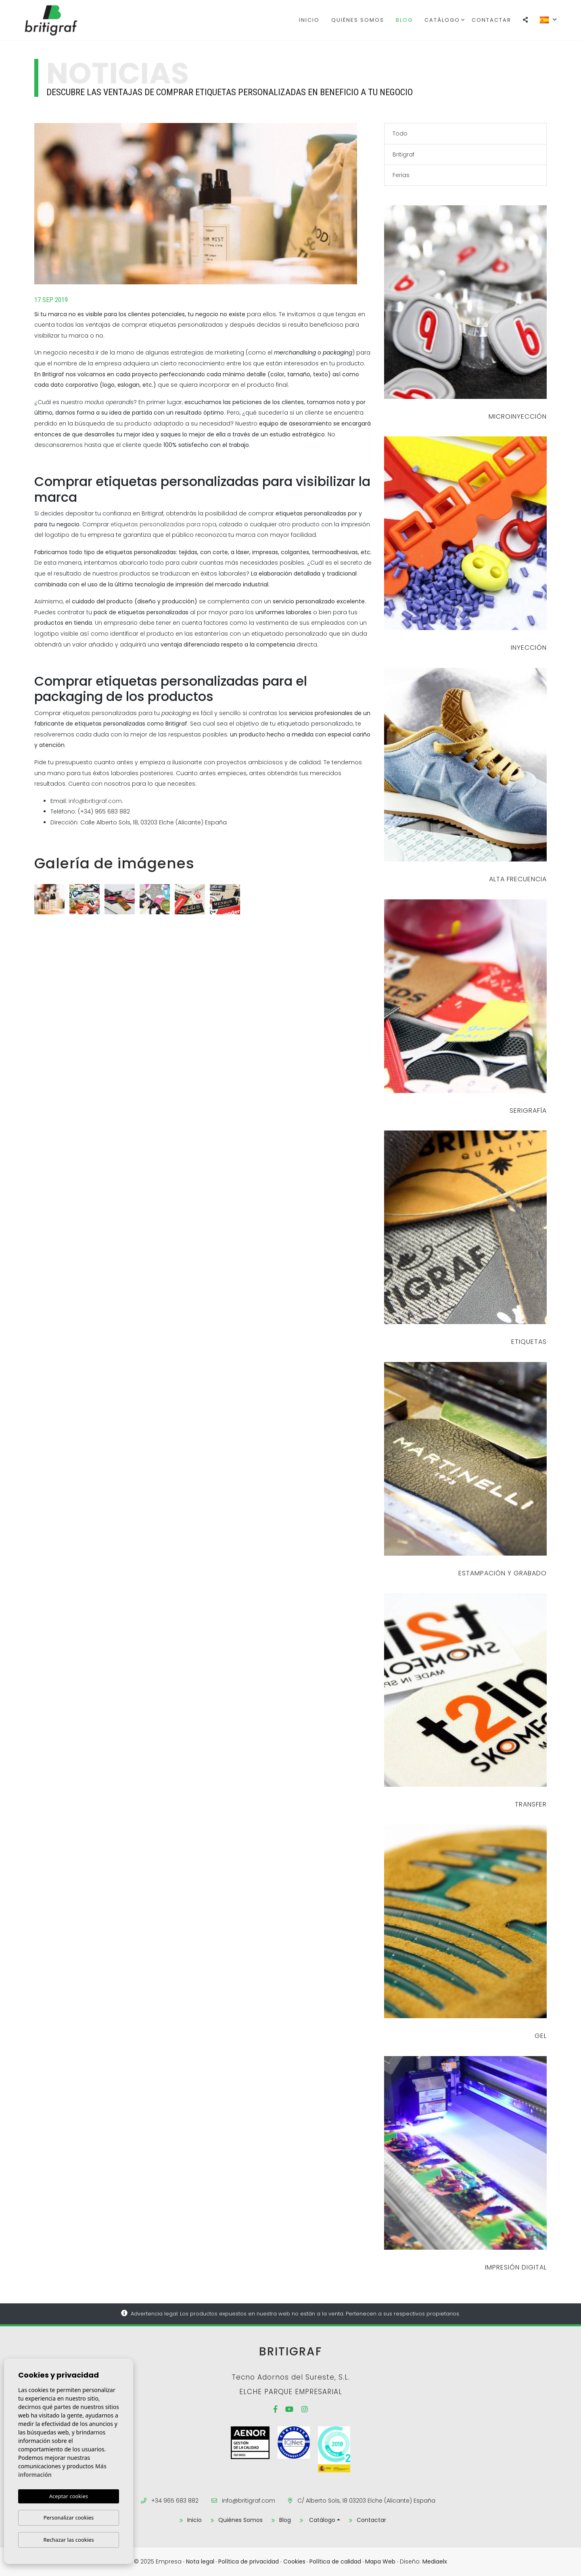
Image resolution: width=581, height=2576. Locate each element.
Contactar (491, 20)
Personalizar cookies (69, 2517)
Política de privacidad (248, 2561)
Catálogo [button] (442, 20)
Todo (400, 133)
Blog (404, 20)
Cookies (294, 2561)
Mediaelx (434, 2561)
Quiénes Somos (357, 20)
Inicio (309, 20)
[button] (526, 20)
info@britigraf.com (95, 801)
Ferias (401, 175)
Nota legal (200, 2561)
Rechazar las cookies (68, 2539)
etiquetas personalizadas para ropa (163, 524)
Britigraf (65, 20)
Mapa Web (380, 2561)
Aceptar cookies (68, 2496)
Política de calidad (335, 2561)
